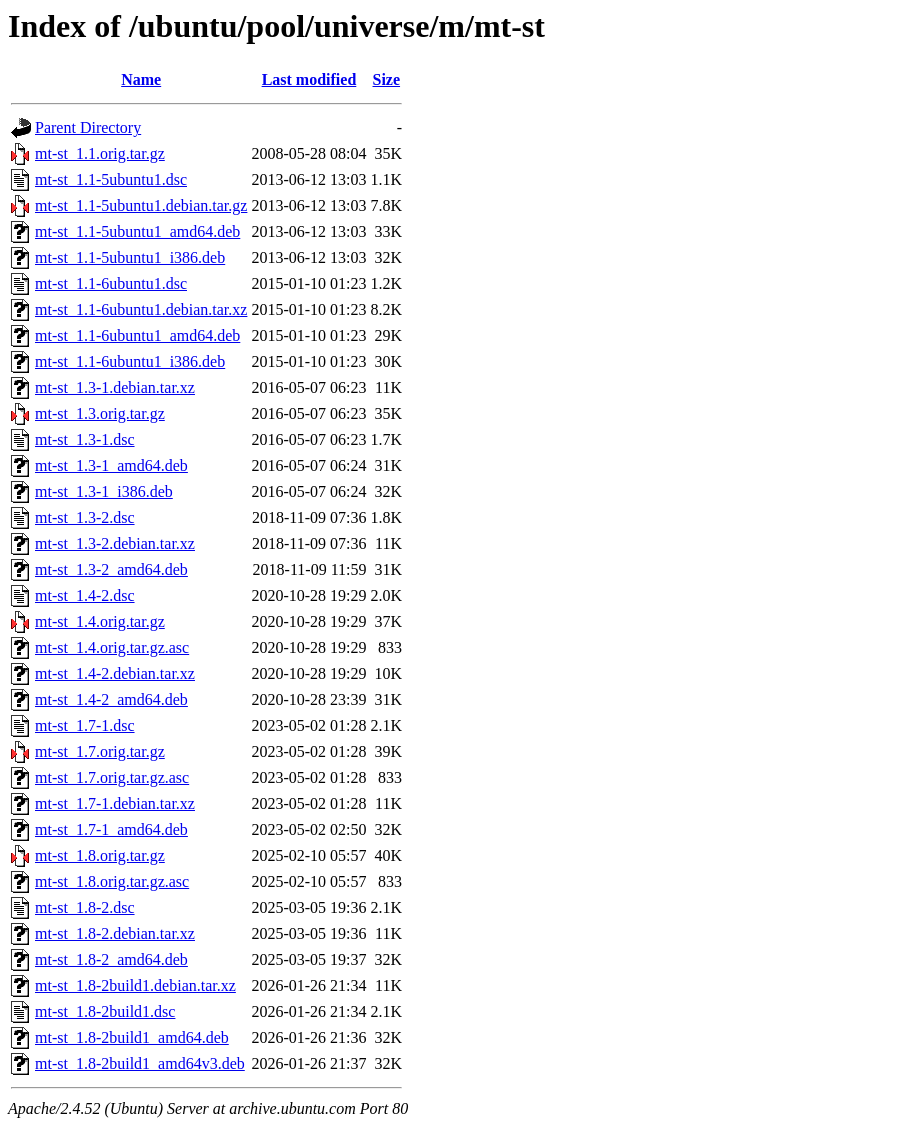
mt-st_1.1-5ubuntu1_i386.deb (130, 257)
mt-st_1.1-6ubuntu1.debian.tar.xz (141, 309)
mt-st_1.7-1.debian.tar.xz (115, 803)
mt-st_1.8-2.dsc (85, 907)
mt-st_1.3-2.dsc (85, 517)
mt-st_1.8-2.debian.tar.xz (115, 933)
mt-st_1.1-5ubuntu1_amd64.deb (137, 231)
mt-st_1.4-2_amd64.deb (111, 699)
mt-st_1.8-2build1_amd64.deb (132, 1037)
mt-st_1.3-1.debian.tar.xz (115, 387)
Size (387, 79)
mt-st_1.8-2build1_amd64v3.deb (140, 1063)
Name (141, 79)
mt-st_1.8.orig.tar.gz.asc (112, 881)
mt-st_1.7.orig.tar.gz (100, 751)
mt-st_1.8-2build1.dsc (105, 1011)
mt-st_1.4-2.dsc (85, 595)
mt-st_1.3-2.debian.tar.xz (115, 543)
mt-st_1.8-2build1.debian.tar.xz (135, 985)
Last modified (309, 79)
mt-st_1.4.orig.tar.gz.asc (112, 647)
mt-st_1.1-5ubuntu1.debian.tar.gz (141, 205)
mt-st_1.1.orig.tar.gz (100, 153)
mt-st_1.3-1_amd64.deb (111, 465)
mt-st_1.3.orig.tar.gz (100, 413)
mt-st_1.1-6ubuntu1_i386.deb (130, 361)
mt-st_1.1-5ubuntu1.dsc (111, 179)
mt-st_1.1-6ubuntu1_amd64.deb (137, 335)
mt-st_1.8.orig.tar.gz (100, 855)
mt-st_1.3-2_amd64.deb (111, 569)
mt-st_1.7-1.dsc (85, 725)
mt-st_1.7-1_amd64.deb (111, 829)
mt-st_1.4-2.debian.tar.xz (115, 673)
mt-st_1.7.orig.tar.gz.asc (112, 777)
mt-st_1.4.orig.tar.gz (100, 621)
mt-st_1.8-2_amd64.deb (111, 959)
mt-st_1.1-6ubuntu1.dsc (111, 283)
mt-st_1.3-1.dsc (85, 439)
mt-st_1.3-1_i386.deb (104, 491)
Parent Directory (88, 127)
